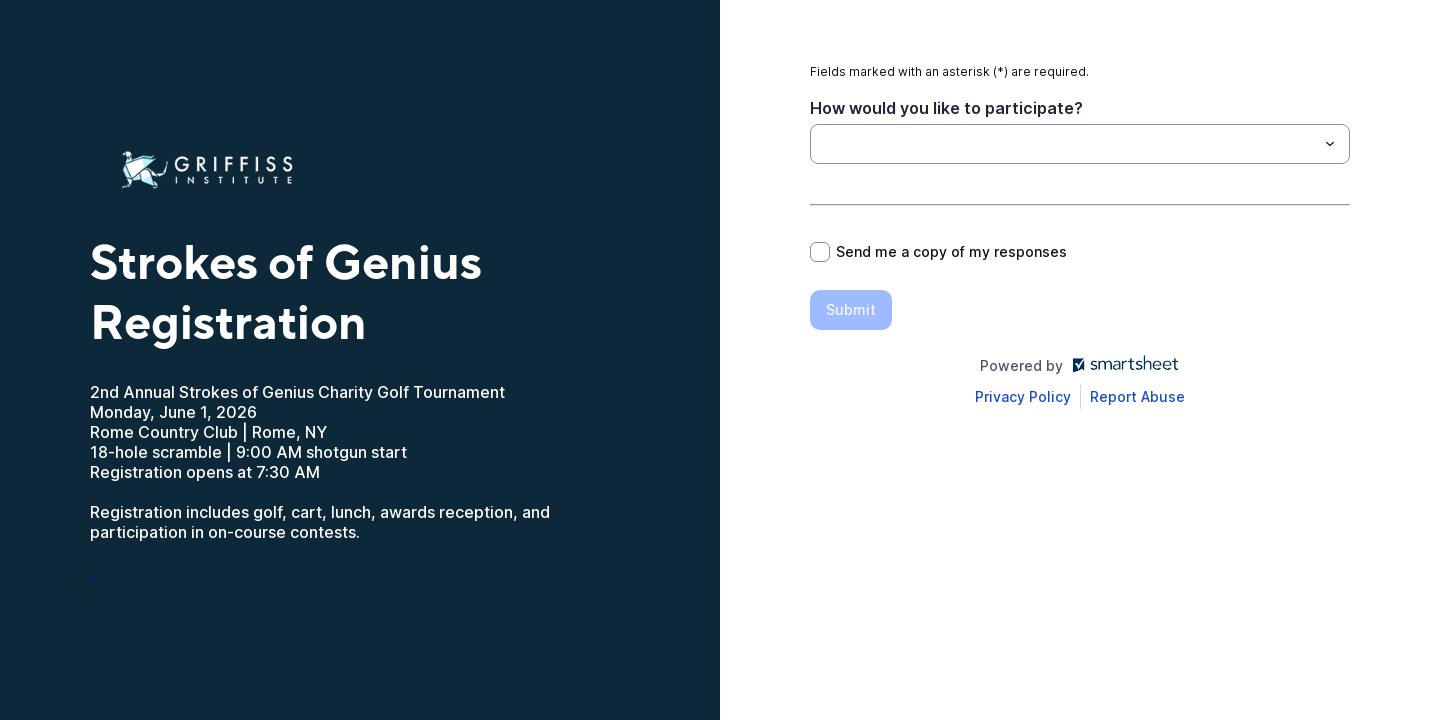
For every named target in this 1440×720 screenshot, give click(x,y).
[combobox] (1080, 144)
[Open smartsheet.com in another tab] (1121, 365)
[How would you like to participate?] (822, 144)
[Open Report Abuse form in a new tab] (1137, 397)
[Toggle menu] (1330, 144)
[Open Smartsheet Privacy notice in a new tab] (1023, 397)
